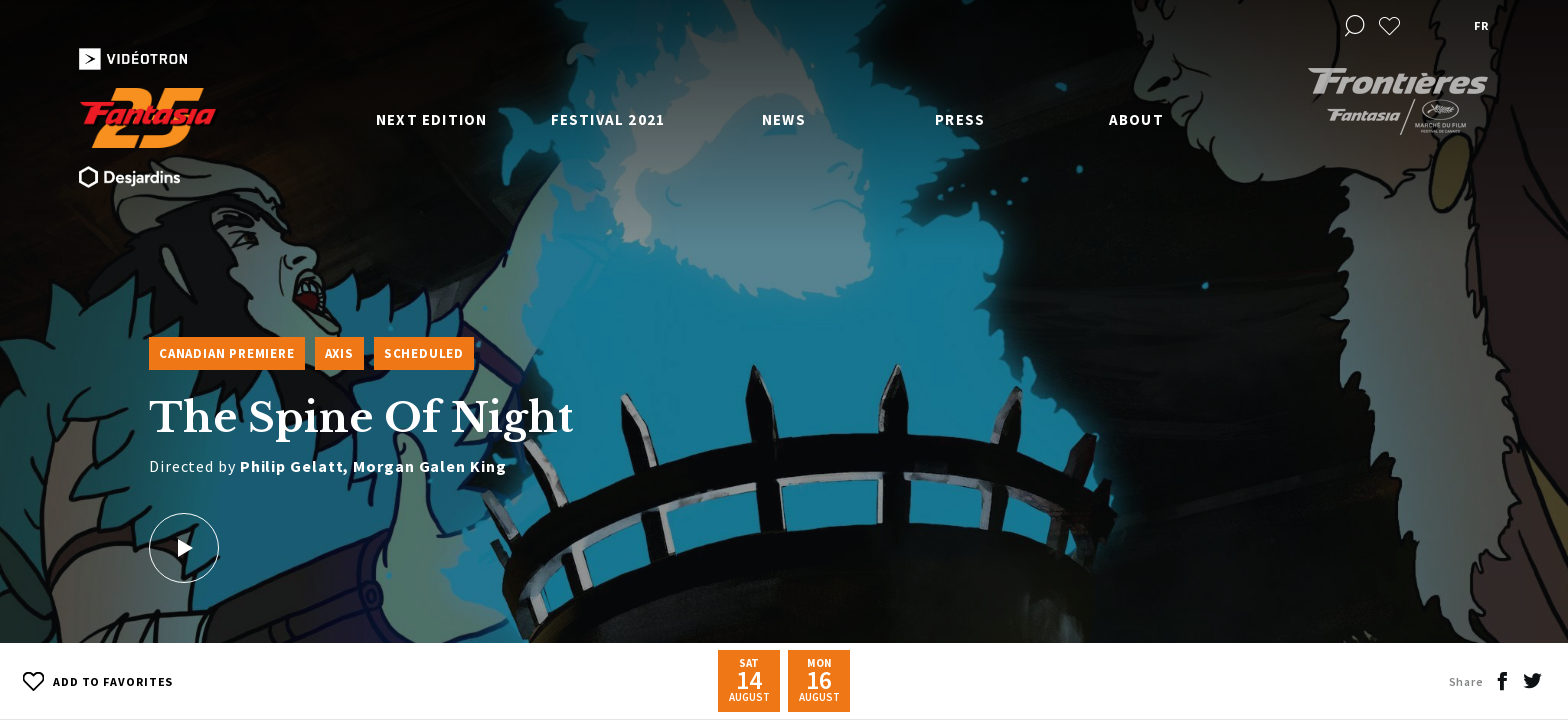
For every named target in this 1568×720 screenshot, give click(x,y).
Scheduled (424, 353)
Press (960, 119)
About (1136, 119)
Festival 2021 (608, 119)
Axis (339, 353)
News (784, 119)
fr (1481, 25)
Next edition (431, 119)
